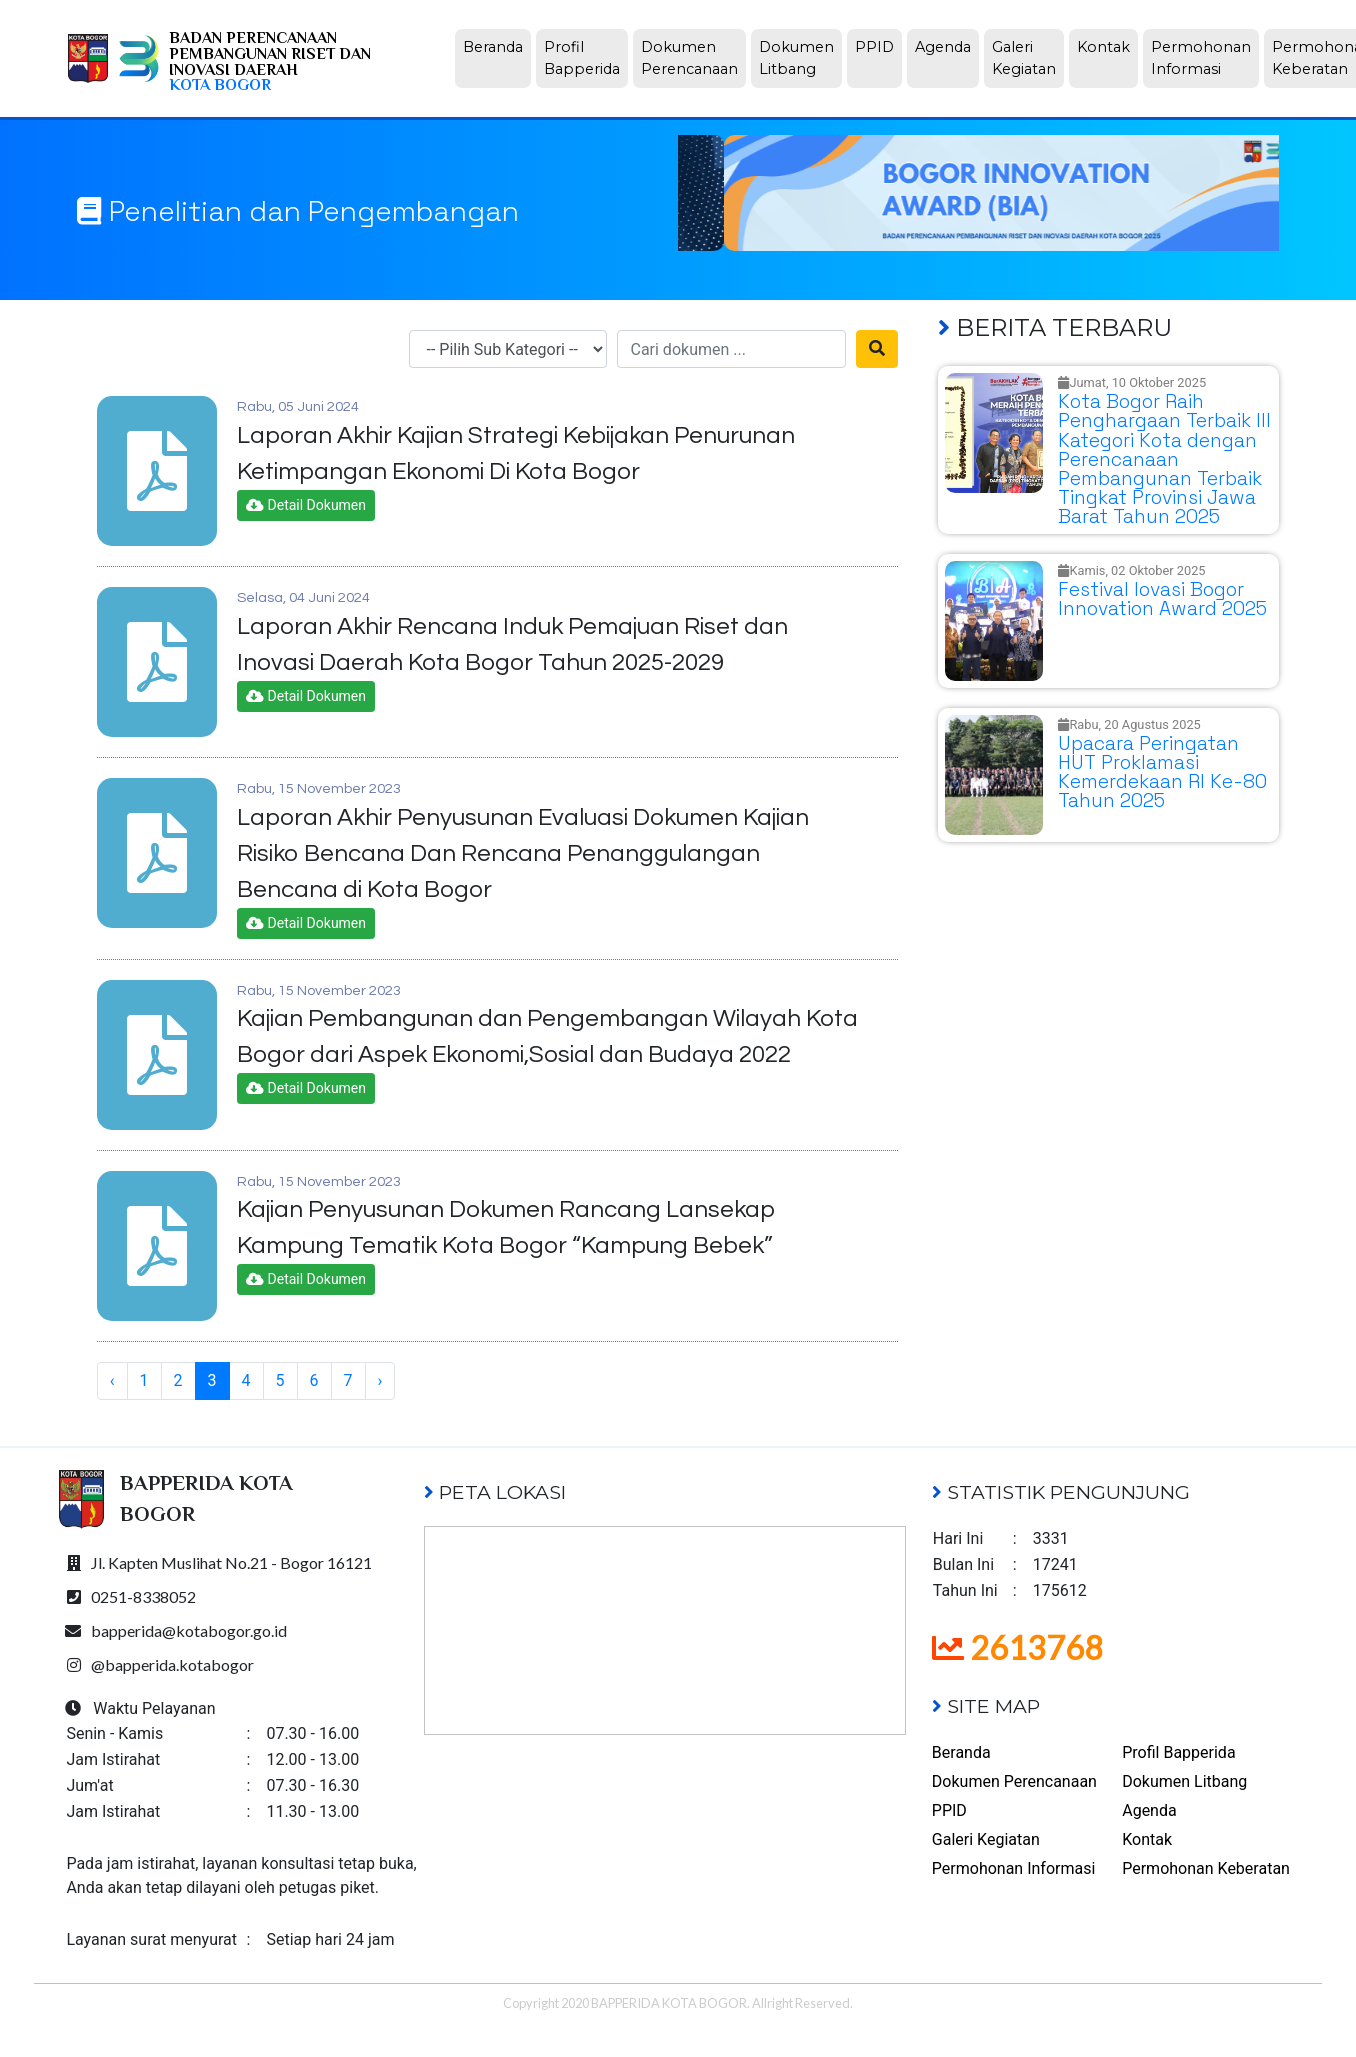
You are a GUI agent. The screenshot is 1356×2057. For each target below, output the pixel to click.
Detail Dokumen (306, 505)
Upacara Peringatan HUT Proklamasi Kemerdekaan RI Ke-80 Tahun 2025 (1162, 772)
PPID (878, 46)
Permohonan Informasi (1205, 58)
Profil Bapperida (586, 58)
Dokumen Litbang (800, 58)
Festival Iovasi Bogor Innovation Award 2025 (1162, 599)
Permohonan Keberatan (1206, 1868)
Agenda (947, 46)
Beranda (497, 46)
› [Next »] (380, 1380)
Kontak (1107, 46)
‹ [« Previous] (112, 1380)
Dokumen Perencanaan (693, 58)
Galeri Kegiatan (1028, 58)
